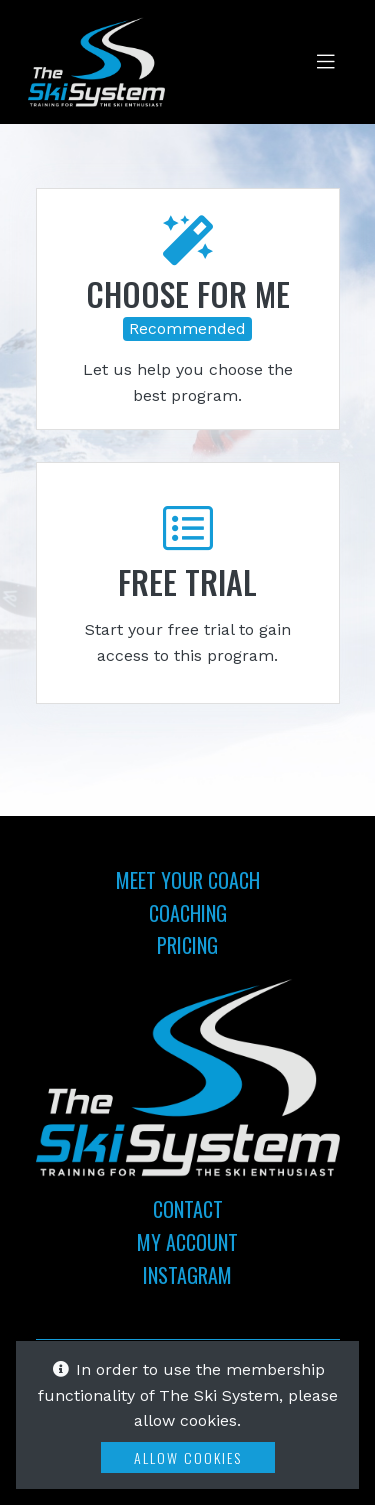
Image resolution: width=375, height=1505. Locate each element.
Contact (188, 1209)
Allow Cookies (188, 1457)
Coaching (188, 913)
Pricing (187, 945)
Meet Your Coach (188, 880)
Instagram (187, 1275)
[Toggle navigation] (326, 62)
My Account (187, 1242)
